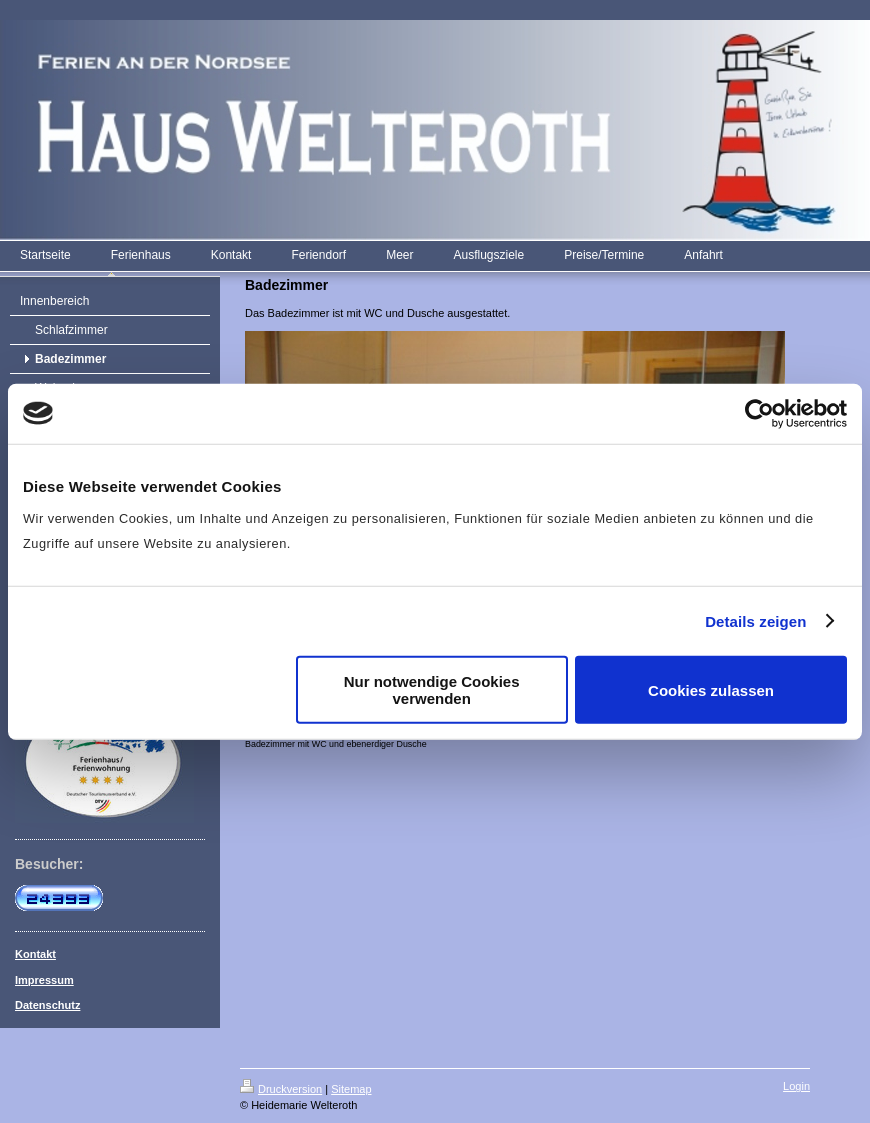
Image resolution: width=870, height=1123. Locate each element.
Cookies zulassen (711, 689)
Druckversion (281, 1089)
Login (796, 1086)
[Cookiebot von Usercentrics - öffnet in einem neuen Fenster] (759, 413)
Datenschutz (47, 1005)
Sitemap (351, 1089)
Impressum (44, 980)
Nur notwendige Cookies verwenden (432, 690)
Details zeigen (755, 620)
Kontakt (35, 954)
